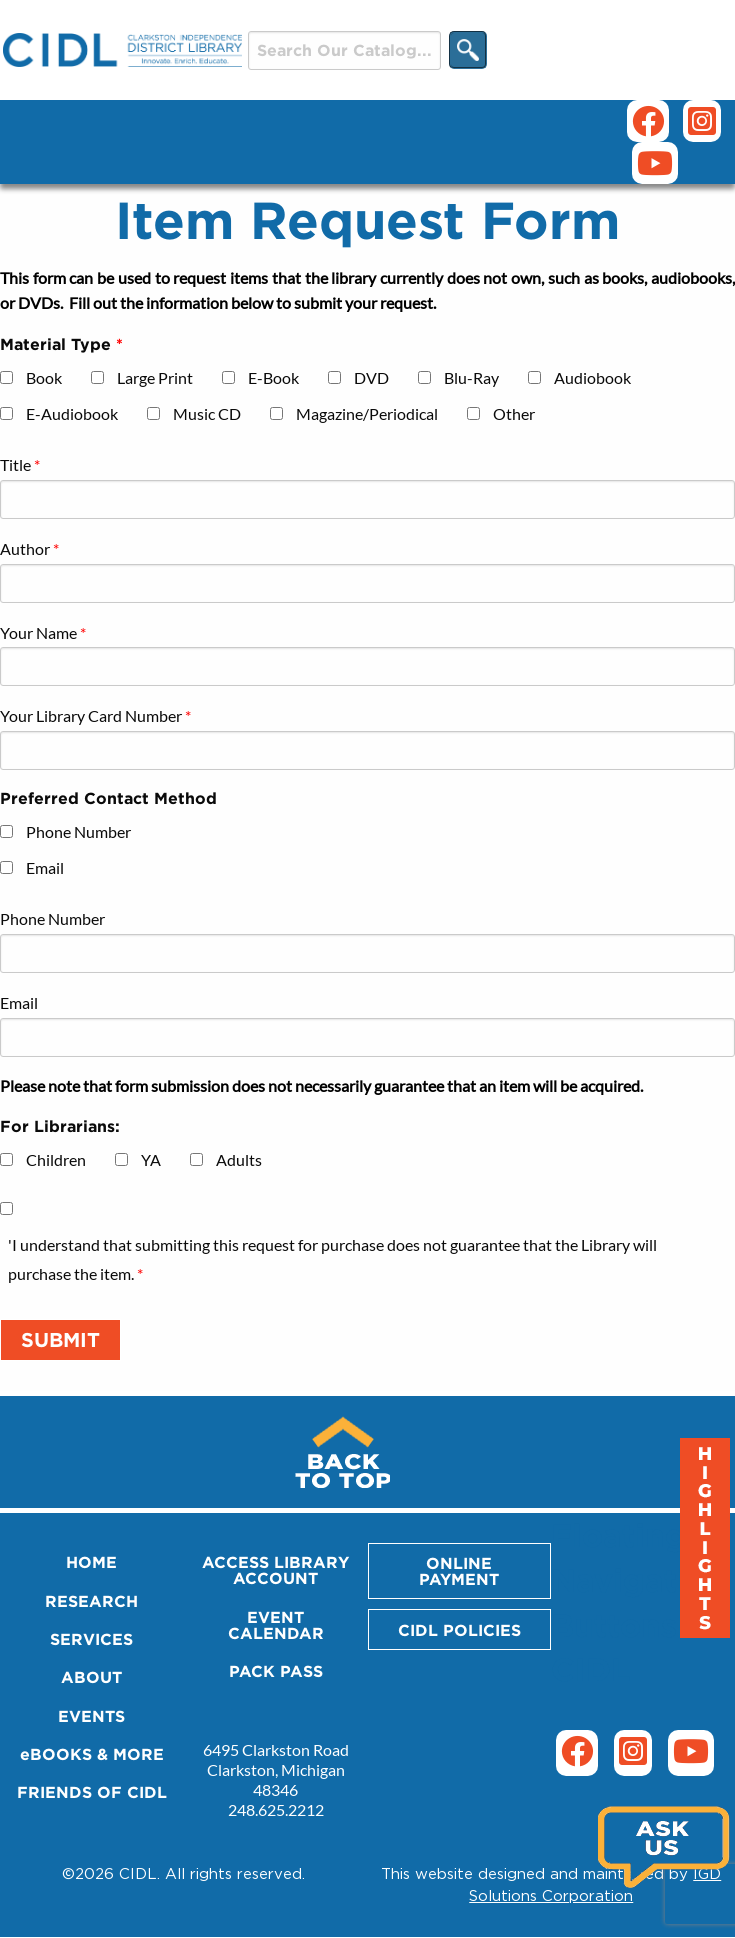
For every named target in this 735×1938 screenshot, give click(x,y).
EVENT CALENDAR (276, 1625)
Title (15, 464)
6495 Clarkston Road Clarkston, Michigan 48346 (276, 1769)
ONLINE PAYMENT (459, 1571)
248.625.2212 (276, 1809)
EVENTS (91, 1716)
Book (44, 377)
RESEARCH (91, 1601)
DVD (371, 377)
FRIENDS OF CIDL (92, 1792)
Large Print (155, 377)
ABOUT (91, 1677)
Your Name (38, 632)
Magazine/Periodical (367, 413)
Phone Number (78, 831)
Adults (239, 1159)
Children (56, 1159)
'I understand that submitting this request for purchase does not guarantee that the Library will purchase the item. (332, 1259)
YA (151, 1159)
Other (514, 413)
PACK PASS (276, 1671)
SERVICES (91, 1639)
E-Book (273, 377)
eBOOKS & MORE (92, 1754)
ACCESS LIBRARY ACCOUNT (275, 1570)
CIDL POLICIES (459, 1630)
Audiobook (592, 377)
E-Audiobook (72, 413)
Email (45, 867)
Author (25, 548)
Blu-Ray (471, 377)
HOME (91, 1562)
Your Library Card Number (91, 715)
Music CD (207, 413)
